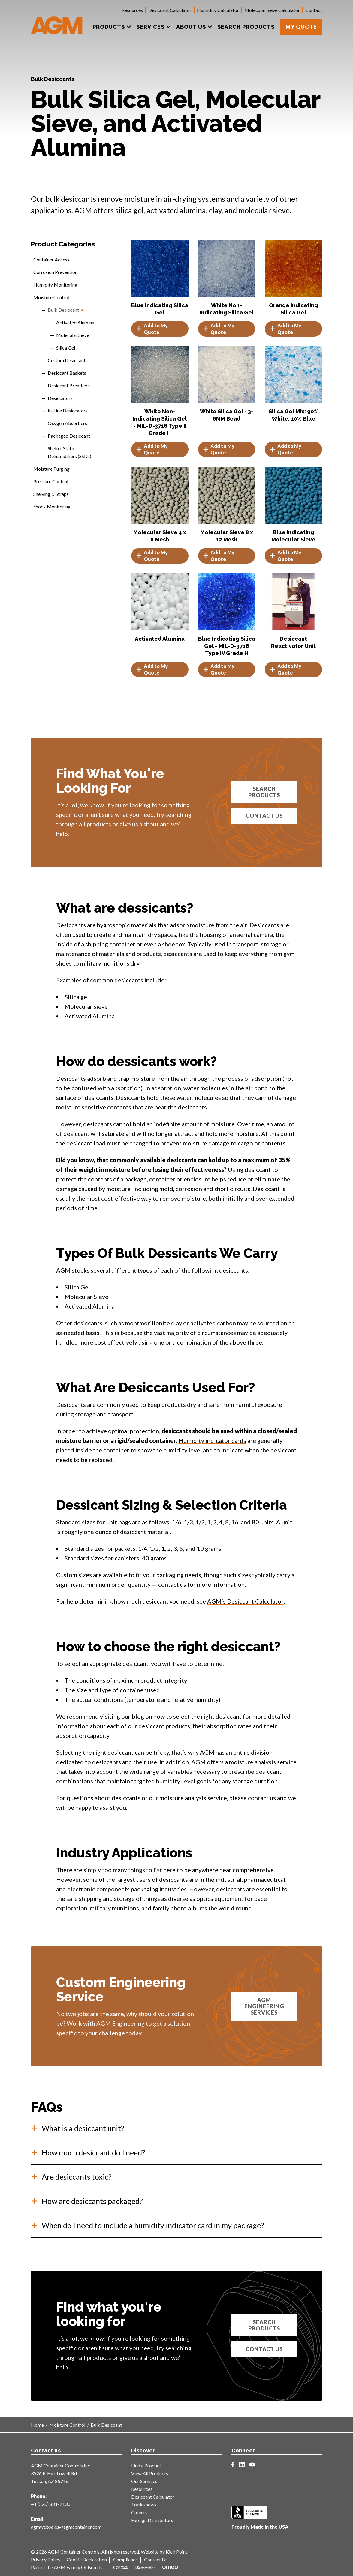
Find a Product (146, 2465)
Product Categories (63, 244)
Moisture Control (51, 297)
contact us (262, 1797)
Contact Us (264, 815)
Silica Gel (65, 347)
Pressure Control (50, 481)
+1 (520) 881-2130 (50, 2504)
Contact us (264, 2349)
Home (37, 2425)
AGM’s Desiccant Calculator (245, 1601)
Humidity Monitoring (55, 284)
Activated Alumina (75, 322)
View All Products (149, 2473)
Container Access (51, 259)
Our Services (144, 2481)
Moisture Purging (51, 469)
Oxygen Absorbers (67, 423)
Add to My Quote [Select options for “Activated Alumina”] (152, 669)
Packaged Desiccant (69, 436)
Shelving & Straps (51, 494)
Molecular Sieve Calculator (272, 10)
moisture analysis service (193, 1797)
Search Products (264, 791)
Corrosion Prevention (55, 272)
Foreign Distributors (152, 2520)
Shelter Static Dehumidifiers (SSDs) (69, 452)
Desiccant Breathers (69, 385)
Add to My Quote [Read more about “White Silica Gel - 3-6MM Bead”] (219, 449)
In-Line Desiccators (68, 410)
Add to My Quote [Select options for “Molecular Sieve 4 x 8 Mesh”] (152, 555)
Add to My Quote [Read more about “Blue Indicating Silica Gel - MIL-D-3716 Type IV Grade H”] (219, 669)
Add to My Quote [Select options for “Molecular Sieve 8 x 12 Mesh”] (219, 555)
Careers (139, 2512)
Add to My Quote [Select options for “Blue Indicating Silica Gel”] (152, 329)
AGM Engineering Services (264, 2006)
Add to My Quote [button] (285, 329)
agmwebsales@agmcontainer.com (66, 2527)
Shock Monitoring (52, 506)
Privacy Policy (45, 2559)
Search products (264, 2325)
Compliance (125, 2559)
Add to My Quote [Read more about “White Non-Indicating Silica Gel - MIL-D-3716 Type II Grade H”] (152, 449)
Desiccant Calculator (170, 10)
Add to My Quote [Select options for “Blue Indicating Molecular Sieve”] (285, 555)
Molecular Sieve (72, 335)
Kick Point (176, 2551)
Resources (132, 10)
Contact (313, 10)
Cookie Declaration (87, 2559)
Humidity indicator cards (212, 1440)
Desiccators (60, 398)
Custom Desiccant (67, 360)
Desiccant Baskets (67, 373)
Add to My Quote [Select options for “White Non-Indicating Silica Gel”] (219, 329)
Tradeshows (143, 2504)
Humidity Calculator (218, 10)
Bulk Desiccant (63, 310)
